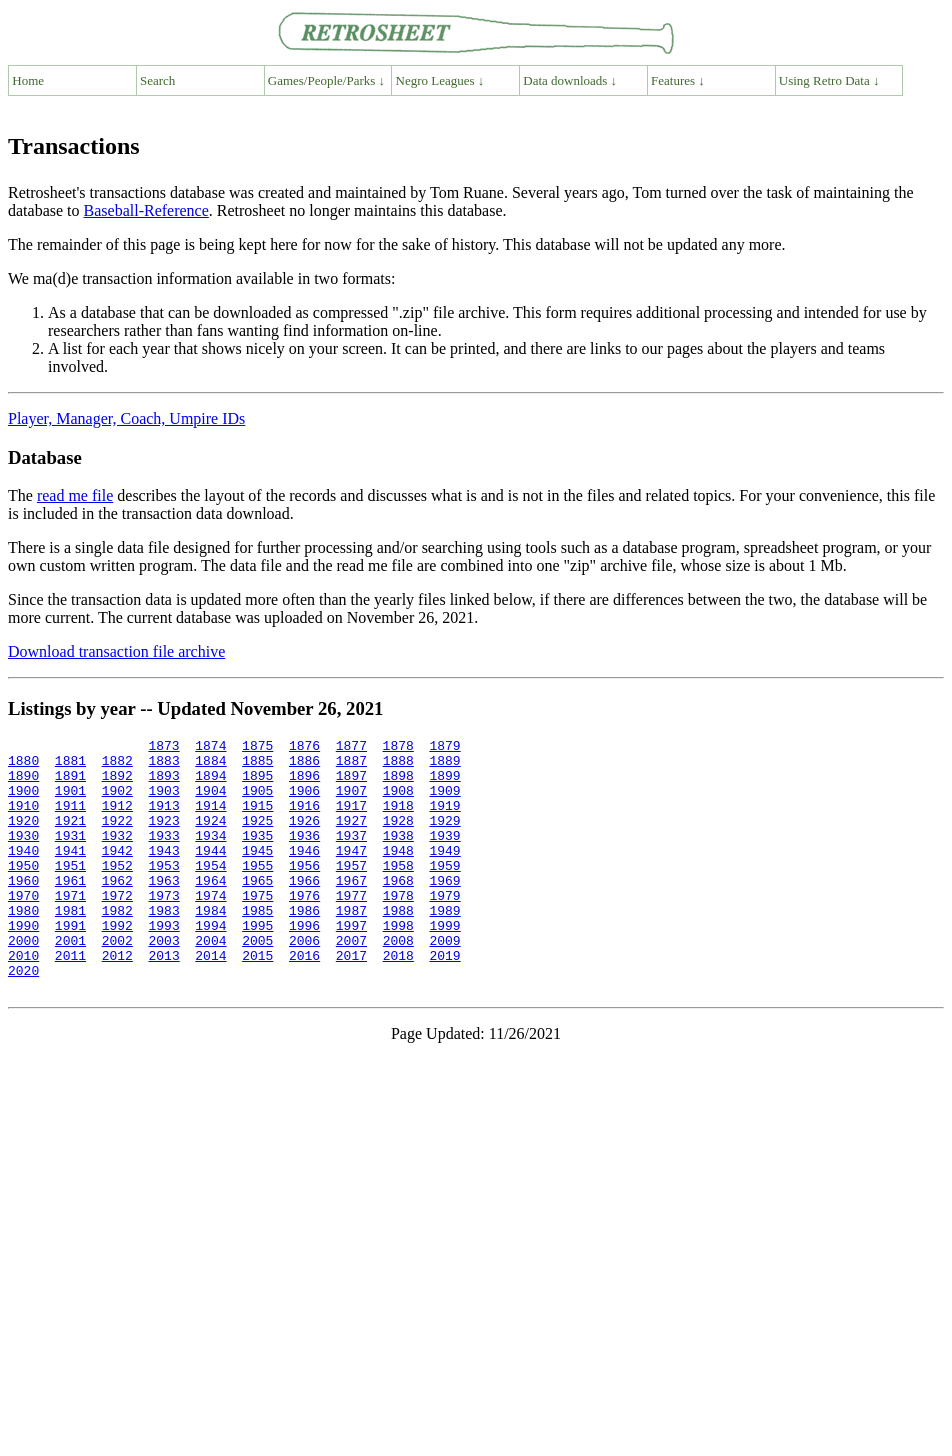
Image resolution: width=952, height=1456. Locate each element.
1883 (163, 766)
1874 (210, 748)
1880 (23, 766)
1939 (444, 856)
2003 (163, 982)
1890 (23, 784)
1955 (257, 892)
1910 (23, 820)
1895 (257, 784)
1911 (70, 820)
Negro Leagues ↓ (440, 80)
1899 (444, 784)
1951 (70, 892)
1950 (23, 892)
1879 (444, 748)
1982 (117, 946)
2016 (304, 1000)
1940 (23, 874)
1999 (444, 964)
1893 (163, 784)
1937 (351, 856)
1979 (444, 928)
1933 (163, 856)
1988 (398, 946)
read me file (75, 495)
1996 (304, 964)
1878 (397, 748)
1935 (257, 856)
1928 (398, 838)
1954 (210, 892)
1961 (70, 910)
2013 (163, 1000)
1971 (70, 928)
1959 (444, 892)
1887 (351, 766)
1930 (23, 856)
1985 (257, 946)
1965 (257, 910)
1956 (304, 892)
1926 (304, 838)
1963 (163, 910)
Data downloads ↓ (570, 80)
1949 (444, 874)
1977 (351, 928)
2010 (23, 1000)
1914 (210, 820)
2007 (351, 982)
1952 (117, 892)
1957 (351, 892)
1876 (304, 748)
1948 (398, 874)
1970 (23, 928)
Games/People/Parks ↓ (326, 80)
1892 (117, 784)
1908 (398, 802)
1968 (398, 910)
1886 (304, 766)
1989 (444, 946)
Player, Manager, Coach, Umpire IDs (126, 418)
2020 (23, 1018)
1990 (23, 964)
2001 (70, 982)
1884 (210, 766)
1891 (70, 784)
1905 (257, 802)
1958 (398, 892)
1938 (398, 856)
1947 (351, 874)
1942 (117, 874)
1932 (117, 856)
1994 (210, 964)
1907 (351, 802)
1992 (117, 964)
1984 (210, 946)
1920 (23, 838)
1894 (210, 784)
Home (28, 80)
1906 (304, 802)
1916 (304, 820)
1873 (163, 748)
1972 (117, 928)
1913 (163, 820)
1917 (351, 820)
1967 (351, 910)
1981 (70, 946)
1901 (70, 802)
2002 (117, 982)
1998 (398, 964)
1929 (444, 838)
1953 (163, 892)
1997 (351, 964)
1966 (304, 910)
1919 (444, 820)
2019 (444, 1000)
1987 (351, 946)
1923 (163, 838)
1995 (257, 964)
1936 (304, 856)
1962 (117, 910)
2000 (23, 982)
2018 (398, 1000)
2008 (398, 982)
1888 (398, 766)
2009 (444, 982)
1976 (304, 928)
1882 (117, 766)
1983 (163, 946)
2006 (304, 982)
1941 (70, 874)
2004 (210, 982)
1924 (210, 838)
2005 (257, 982)
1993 (163, 964)
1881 (70, 766)
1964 (210, 910)
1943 (163, 874)
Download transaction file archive (116, 651)
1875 (257, 748)
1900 (23, 802)
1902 (117, 802)
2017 (351, 1000)
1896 (304, 784)
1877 (351, 748)
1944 (210, 874)
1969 (444, 910)
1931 (70, 856)
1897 (351, 784)
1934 (210, 856)
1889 (444, 766)
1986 (304, 946)
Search (157, 80)
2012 (117, 1000)
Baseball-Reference (146, 210)
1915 (257, 820)
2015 (257, 1000)
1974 (210, 928)
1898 (398, 784)
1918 (398, 820)
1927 (351, 838)
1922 (117, 838)
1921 (70, 838)
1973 (163, 928)
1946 (304, 874)
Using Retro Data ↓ (829, 80)
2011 (70, 1000)
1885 (257, 766)
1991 (70, 964)
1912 (117, 820)
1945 (257, 874)
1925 (257, 838)
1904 (210, 802)
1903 (163, 802)
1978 (398, 928)
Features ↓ (678, 80)
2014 (210, 1000)
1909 (444, 802)
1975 (257, 928)
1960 (23, 910)
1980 (23, 946)
